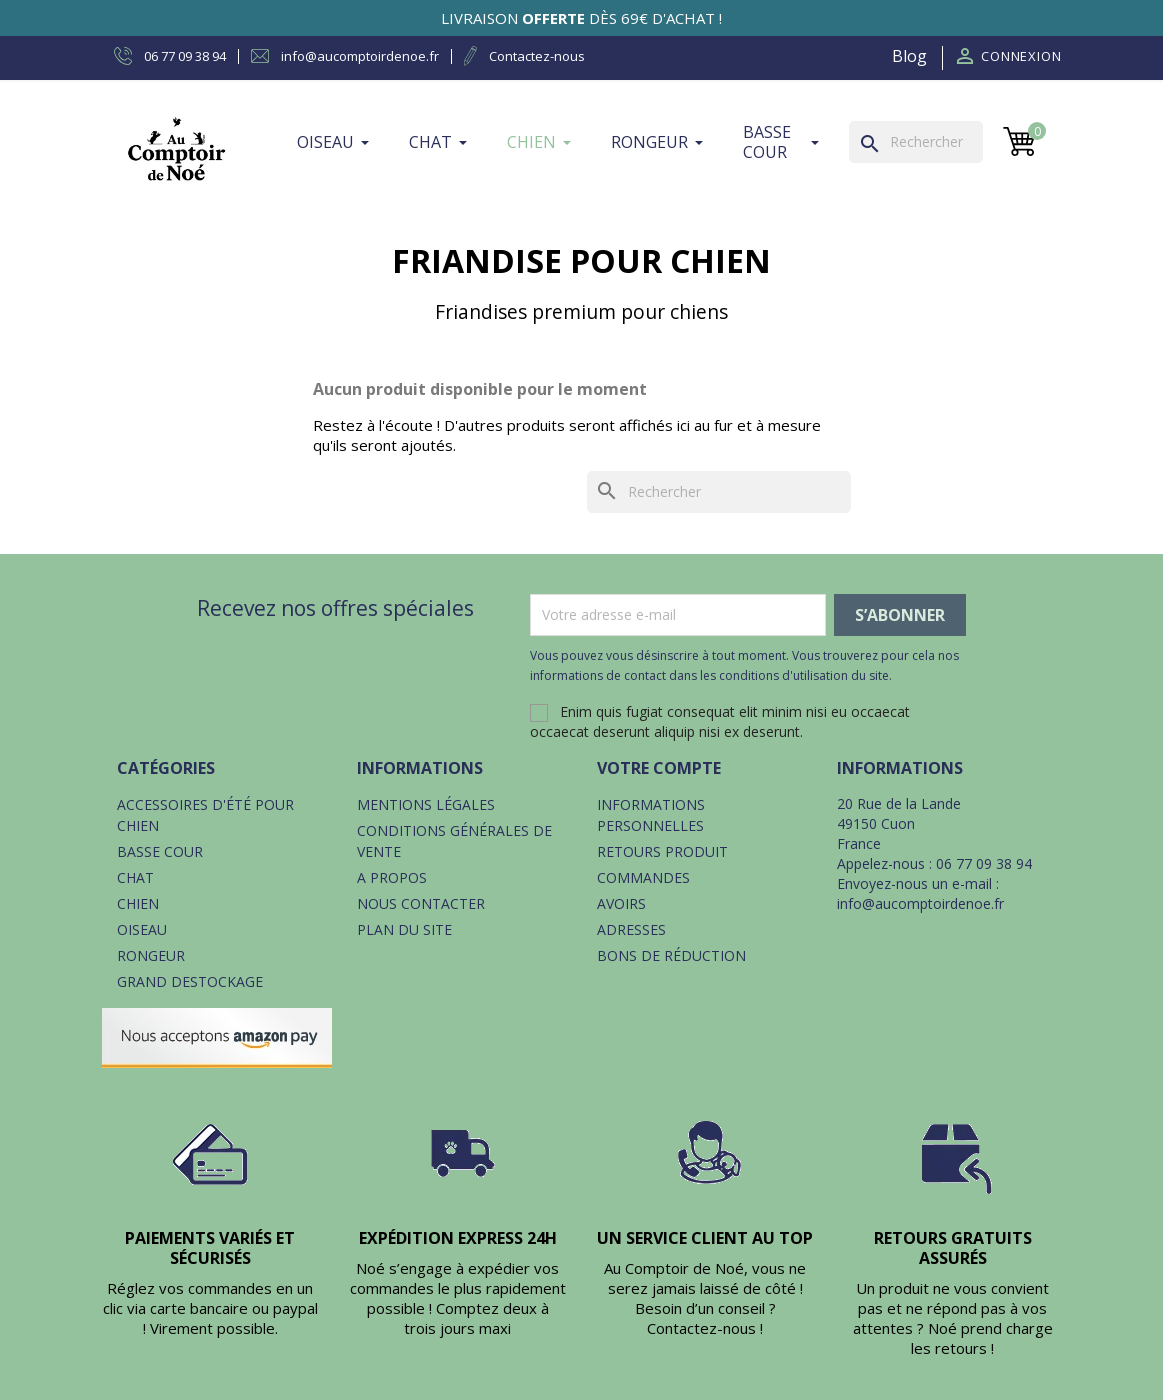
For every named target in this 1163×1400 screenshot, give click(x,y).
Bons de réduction (671, 955)
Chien (138, 903)
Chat (135, 877)
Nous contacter (421, 903)
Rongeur (151, 955)
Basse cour (160, 851)
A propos (392, 877)
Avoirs (621, 903)
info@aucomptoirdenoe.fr (920, 903)
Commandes (643, 877)
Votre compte (659, 768)
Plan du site (404, 929)
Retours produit (662, 851)
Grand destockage (190, 981)
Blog (909, 56)
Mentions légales (426, 804)
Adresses (631, 929)
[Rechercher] (916, 142)
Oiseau (142, 929)
